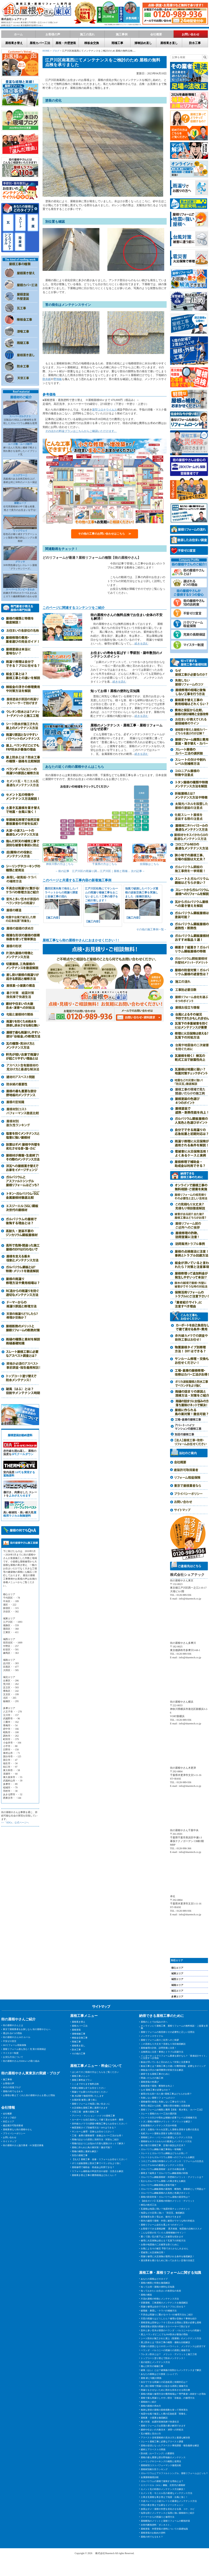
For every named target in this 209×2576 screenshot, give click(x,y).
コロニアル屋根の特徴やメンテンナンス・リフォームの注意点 (172, 2161)
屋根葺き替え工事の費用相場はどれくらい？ (94, 2175)
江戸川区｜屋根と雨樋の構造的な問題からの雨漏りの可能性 (115, 871)
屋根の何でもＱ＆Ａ (13, 2091)
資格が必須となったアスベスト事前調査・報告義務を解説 (170, 2445)
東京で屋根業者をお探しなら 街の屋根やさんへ (26, 2029)
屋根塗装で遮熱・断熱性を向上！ (157, 2086)
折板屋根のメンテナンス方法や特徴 (159, 2125)
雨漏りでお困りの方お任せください (90, 2092)
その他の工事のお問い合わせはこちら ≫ (104, 533)
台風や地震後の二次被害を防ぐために (160, 2244)
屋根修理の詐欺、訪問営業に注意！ (159, 2048)
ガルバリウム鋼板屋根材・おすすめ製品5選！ (164, 2169)
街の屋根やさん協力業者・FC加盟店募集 (23, 2145)
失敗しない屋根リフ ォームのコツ (158, 2097)
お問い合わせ (190, 34)
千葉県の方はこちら (104, 864)
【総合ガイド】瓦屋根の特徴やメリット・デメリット (168, 2201)
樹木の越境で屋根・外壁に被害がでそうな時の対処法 (168, 2220)
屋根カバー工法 (40, 43)
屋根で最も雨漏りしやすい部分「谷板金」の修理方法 (168, 2398)
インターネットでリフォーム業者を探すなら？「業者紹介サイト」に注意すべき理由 (174, 2057)
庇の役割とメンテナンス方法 (155, 2362)
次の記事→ (138, 871)
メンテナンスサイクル (152, 2036)
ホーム (18, 34)
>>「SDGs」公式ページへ (15, 1822)
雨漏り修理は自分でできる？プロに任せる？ (163, 2306)
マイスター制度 (11, 2053)
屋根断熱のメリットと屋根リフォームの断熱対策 (165, 2521)
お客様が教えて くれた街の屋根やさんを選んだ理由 (29, 2095)
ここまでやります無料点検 (85, 2084)
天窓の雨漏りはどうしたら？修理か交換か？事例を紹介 (169, 2318)
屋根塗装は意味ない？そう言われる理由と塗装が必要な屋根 (171, 2322)
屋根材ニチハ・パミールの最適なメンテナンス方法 (166, 2137)
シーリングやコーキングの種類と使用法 (161, 2461)
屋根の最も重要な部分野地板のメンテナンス (163, 2457)
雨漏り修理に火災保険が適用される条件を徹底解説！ (168, 2256)
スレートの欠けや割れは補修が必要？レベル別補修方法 (169, 2117)
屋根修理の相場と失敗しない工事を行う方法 (163, 2101)
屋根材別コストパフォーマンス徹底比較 (161, 2465)
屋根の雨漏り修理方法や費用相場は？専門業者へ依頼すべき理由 (173, 2394)
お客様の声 (52, 34)
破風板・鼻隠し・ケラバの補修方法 (159, 2310)
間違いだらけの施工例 (152, 2078)
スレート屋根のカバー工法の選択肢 (159, 2113)
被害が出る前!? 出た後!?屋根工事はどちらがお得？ (166, 2093)
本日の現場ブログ (12, 2087)
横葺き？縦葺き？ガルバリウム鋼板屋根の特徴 (164, 2173)
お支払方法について (13, 2057)
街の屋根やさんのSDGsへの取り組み (21, 2061)
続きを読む (141, 643)
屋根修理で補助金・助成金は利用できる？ (93, 2167)
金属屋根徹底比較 (150, 2477)
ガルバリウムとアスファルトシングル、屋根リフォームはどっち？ (174, 2473)
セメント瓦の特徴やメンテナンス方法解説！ (163, 2489)
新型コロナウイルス (104, 409)
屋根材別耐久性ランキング (154, 2469)
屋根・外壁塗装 (65, 43)
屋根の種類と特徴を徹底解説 (155, 2283)
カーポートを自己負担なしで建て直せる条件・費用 (97, 2119)
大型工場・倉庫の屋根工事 (85, 2111)
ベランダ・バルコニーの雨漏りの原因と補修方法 (165, 2350)
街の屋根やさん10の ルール (16, 2037)
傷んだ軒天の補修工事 (152, 2366)
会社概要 (156, 34)
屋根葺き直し (169, 43)
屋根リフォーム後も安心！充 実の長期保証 (24, 2049)
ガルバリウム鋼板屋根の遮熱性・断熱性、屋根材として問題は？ (173, 2189)
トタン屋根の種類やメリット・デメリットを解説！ (166, 2121)
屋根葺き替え (14, 43)
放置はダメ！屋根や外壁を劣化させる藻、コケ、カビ (168, 2509)
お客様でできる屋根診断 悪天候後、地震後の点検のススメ (173, 2228)
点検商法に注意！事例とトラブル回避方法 (162, 2052)
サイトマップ (9, 2141)
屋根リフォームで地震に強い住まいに (91, 2103)
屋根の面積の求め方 (151, 2406)
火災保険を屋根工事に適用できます (90, 2107)
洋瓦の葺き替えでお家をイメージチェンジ (162, 2505)
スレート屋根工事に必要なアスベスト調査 (162, 2441)
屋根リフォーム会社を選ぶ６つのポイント (162, 2224)
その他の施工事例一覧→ (151, 929)
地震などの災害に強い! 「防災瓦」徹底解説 (163, 2212)
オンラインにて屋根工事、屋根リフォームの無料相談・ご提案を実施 (174, 2027)
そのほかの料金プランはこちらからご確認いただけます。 (81, 431)
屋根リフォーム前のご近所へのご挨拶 (160, 2040)
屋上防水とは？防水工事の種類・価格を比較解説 (165, 2342)
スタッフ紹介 (9, 2117)
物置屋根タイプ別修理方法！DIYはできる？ (94, 2127)
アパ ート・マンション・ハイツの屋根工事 (93, 2115)
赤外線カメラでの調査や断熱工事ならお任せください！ (100, 2123)
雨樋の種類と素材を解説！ (85, 2151)
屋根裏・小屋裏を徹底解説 (154, 2417)
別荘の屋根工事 (80, 2155)
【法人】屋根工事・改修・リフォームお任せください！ (100, 2159)
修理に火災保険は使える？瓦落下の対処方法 (163, 2240)
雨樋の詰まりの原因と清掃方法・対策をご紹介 (95, 2139)
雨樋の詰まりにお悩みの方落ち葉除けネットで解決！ (99, 2143)
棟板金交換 (91, 43)
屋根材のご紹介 (148, 2402)
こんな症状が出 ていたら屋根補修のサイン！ (163, 2232)
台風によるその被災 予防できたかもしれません (164, 2248)
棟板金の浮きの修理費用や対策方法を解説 (162, 2070)
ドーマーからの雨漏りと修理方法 (157, 2517)
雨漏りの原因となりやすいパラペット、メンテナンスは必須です (173, 2346)
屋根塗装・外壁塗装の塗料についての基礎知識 (164, 2529)
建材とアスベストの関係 (153, 2449)
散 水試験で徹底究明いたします (88, 2096)
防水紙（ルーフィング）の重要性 (157, 2453)
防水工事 (195, 43)
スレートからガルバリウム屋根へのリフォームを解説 (168, 2157)
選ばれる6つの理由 (12, 2033)
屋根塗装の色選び (150, 2082)
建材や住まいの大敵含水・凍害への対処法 (162, 2429)
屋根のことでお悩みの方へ (154, 2022)
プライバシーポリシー (14, 2133)
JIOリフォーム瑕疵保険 (14, 2045)
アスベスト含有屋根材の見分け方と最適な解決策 (165, 2437)
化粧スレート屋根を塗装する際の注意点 (161, 2133)
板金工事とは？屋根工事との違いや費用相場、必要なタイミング (173, 2066)
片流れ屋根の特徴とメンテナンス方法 (160, 2298)
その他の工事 (78, 2053)
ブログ (55, 51)
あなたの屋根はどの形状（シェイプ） (160, 2374)
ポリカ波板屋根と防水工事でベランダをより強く (96, 2163)
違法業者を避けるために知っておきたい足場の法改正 (168, 2260)
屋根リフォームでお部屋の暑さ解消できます (163, 2425)
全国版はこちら (149, 864)
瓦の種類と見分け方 (151, 2433)
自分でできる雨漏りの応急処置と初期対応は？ (164, 2382)
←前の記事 (62, 871)
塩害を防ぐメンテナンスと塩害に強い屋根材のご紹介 (168, 2513)
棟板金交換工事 (80, 2037)
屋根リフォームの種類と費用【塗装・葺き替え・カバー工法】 (172, 2109)
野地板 (58, 379)
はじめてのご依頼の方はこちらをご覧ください (95, 2072)
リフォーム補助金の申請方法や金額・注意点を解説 (97, 2171)
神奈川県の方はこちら (60, 864)
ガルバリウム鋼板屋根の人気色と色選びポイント (165, 2193)
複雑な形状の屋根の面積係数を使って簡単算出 (164, 2409)
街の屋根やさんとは (13, 2025)
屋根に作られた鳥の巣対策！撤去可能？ (92, 2147)
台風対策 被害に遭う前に (84, 2100)
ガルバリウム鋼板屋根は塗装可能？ (159, 2185)
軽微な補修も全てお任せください (88, 2088)
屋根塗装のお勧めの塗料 (153, 2532)
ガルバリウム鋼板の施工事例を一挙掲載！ (162, 2149)
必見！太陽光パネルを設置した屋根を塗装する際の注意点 (170, 2129)
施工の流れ (87, 34)
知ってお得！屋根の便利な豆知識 (157, 2287)
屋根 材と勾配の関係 (151, 2378)
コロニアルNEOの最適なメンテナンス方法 (162, 2165)
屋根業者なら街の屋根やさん (17, 2129)
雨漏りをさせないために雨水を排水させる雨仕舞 (165, 2390)
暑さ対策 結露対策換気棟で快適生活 (160, 2421)
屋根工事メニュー (81, 2076)
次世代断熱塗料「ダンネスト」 (156, 2525)
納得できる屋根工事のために (155, 2074)
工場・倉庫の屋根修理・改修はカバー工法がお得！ (97, 2135)
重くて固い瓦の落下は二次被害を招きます (162, 2236)
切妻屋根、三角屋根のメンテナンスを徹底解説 (164, 2302)
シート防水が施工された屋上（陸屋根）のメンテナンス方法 (171, 2338)
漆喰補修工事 (78, 2033)
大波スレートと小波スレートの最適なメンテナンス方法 (169, 2501)
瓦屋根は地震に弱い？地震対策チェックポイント (165, 2209)
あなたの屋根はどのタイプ (154, 2279)
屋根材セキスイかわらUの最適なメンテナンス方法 (166, 2141)
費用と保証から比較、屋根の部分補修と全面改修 (165, 2105)
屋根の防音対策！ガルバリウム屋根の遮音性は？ (165, 2197)
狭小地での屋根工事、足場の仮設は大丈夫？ (163, 2145)
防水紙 (47, 379)
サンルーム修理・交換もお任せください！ (93, 2131)
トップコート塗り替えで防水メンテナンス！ (163, 2358)
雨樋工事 (117, 43)
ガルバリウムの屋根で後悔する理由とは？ (162, 2481)
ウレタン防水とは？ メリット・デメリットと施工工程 (169, 2354)
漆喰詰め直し (143, 43)
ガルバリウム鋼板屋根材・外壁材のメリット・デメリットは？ (172, 2177)
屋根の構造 (146, 2294)
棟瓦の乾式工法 (148, 2205)
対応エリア (8, 2121)
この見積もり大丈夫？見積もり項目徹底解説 (163, 2044)
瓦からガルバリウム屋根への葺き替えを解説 (163, 2181)
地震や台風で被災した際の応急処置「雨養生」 (164, 2413)
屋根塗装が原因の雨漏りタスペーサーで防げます (165, 2326)
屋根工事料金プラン (82, 2080)
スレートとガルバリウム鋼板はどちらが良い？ (164, 2153)
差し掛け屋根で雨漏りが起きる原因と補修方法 (164, 2386)
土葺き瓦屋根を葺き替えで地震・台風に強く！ (164, 2497)
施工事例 (122, 34)
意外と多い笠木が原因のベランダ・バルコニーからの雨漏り (171, 2330)
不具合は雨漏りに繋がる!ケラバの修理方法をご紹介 (167, 2314)
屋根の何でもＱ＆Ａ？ (152, 2536)
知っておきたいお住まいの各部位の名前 (161, 2290)
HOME (46, 51)
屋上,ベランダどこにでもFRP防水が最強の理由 (164, 2334)
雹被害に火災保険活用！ (153, 2252)
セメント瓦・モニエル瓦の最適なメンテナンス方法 (166, 2493)
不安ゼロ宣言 (9, 2041)
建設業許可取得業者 (13, 2125)
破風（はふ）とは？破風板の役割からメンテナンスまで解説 (171, 2370)
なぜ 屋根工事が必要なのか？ (155, 2090)
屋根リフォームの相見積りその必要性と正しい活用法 (168, 2032)
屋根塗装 (76, 2029)
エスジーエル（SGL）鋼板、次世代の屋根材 (163, 2485)
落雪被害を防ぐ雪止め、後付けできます (161, 2216)
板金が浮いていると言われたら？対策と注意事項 (165, 2062)
